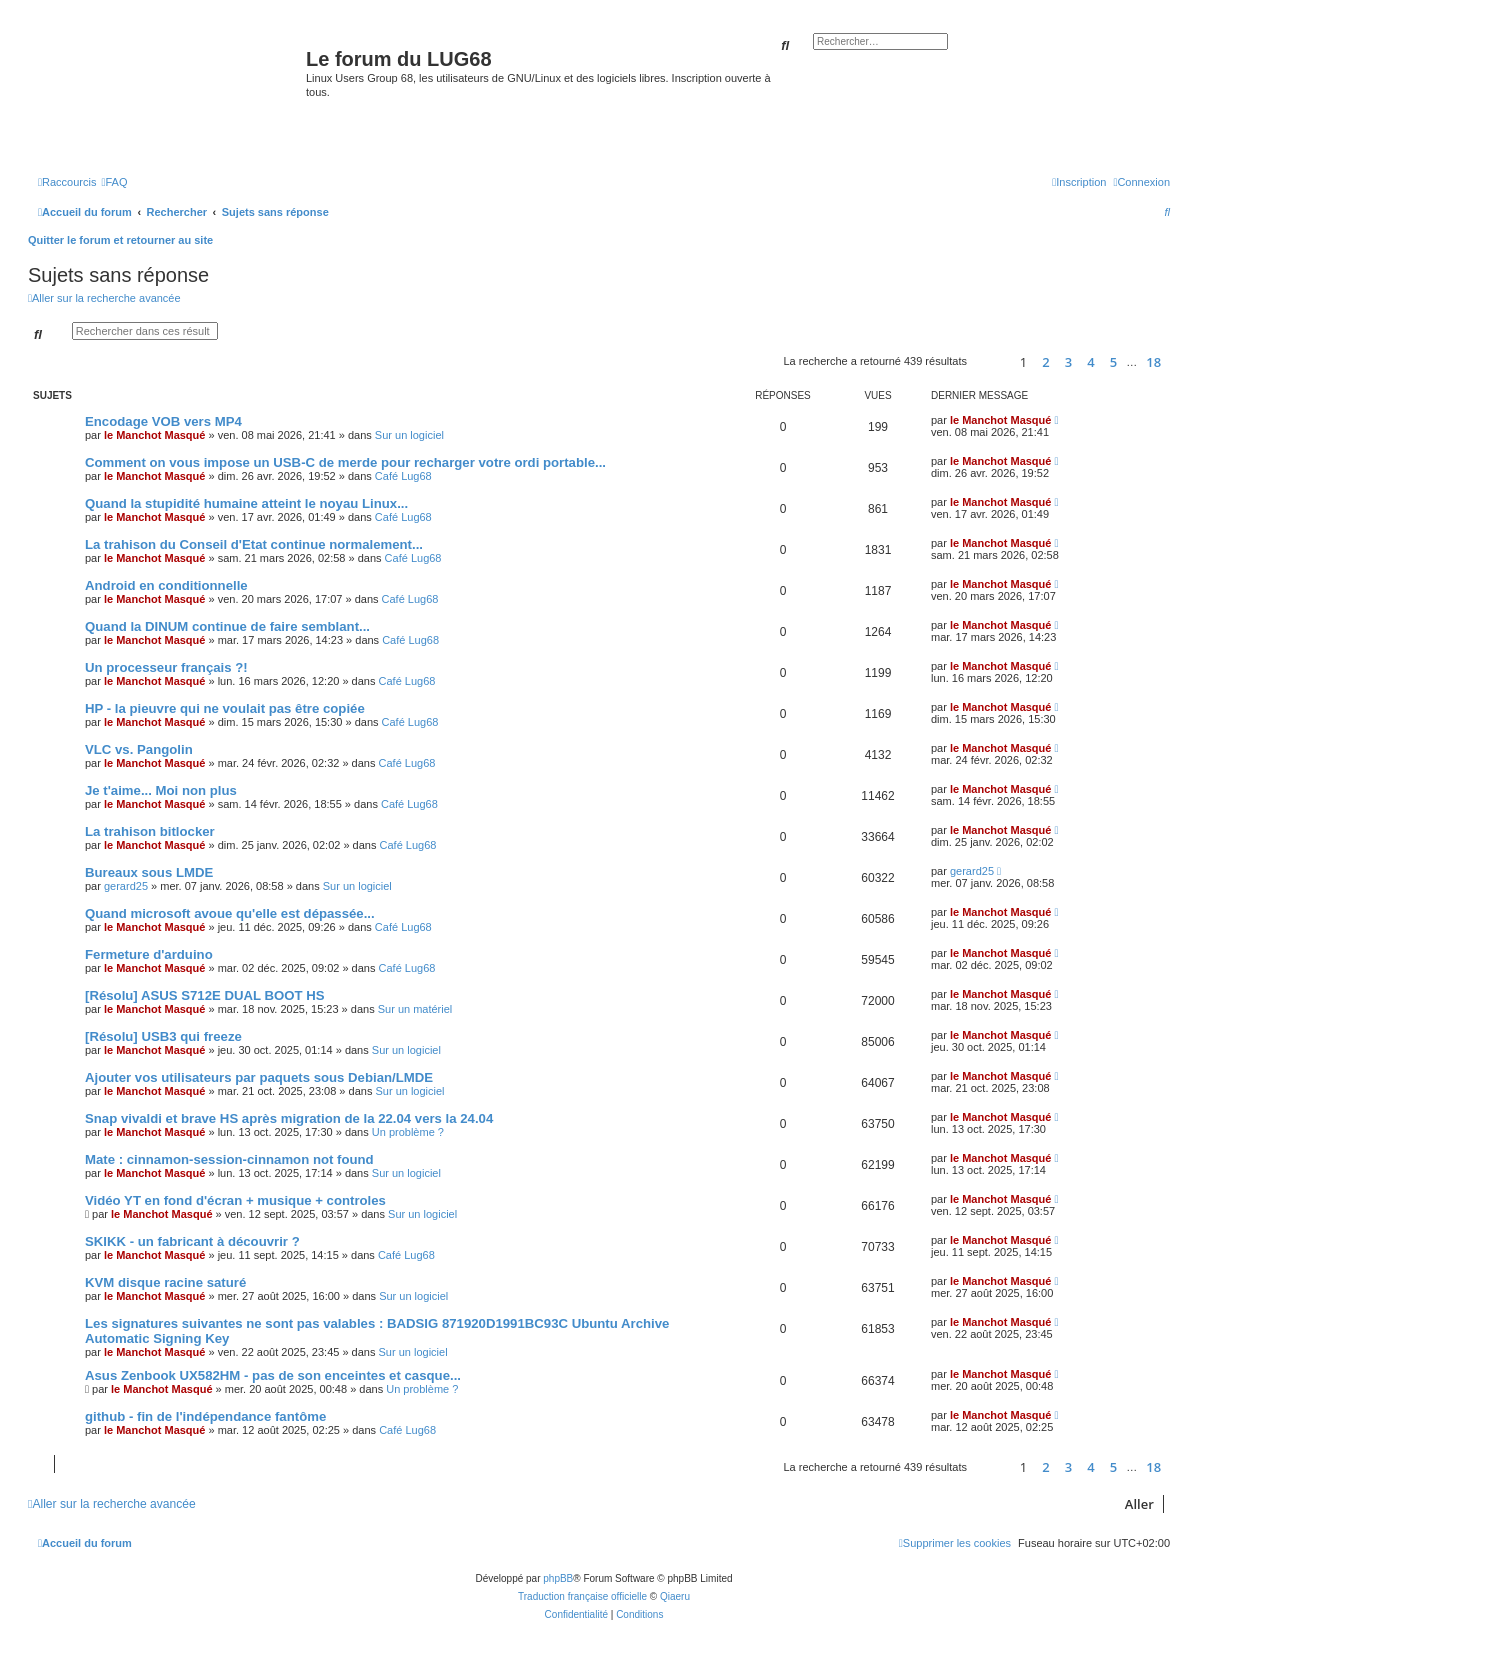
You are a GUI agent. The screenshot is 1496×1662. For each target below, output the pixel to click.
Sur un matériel (415, 1009)
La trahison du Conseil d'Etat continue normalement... (254, 544)
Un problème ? (408, 1132)
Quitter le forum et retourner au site (120, 240)
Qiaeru (675, 1596)
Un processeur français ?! (166, 667)
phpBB (558, 1578)
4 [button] (1090, 362)
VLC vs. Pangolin (139, 749)
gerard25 (126, 886)
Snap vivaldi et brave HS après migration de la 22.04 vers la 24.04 (289, 1118)
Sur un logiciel (409, 435)
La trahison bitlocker (150, 831)
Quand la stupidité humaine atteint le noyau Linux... (246, 503)
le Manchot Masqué (154, 435)
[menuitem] (114, 182)
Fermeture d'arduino (149, 954)
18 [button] (1153, 362)
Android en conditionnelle (166, 585)
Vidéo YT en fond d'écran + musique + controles (235, 1200)
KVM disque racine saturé (165, 1282)
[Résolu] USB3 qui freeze (163, 1036)
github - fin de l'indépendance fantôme (205, 1416)
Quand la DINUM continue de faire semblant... (227, 626)
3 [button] (1068, 362)
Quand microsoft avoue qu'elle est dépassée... (230, 913)
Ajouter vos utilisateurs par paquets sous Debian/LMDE (259, 1077)
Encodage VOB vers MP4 (163, 421)
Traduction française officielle (582, 1596)
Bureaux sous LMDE (149, 872)
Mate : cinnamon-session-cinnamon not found (229, 1159)
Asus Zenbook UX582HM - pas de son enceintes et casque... (273, 1375)
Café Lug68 (403, 476)
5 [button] (1113, 362)
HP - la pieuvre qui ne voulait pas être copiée (225, 708)
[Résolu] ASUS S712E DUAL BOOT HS (205, 995)
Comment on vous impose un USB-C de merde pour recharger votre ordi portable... (345, 462)
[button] (990, 361)
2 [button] (1045, 362)
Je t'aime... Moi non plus (161, 790)
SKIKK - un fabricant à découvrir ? (192, 1241)
